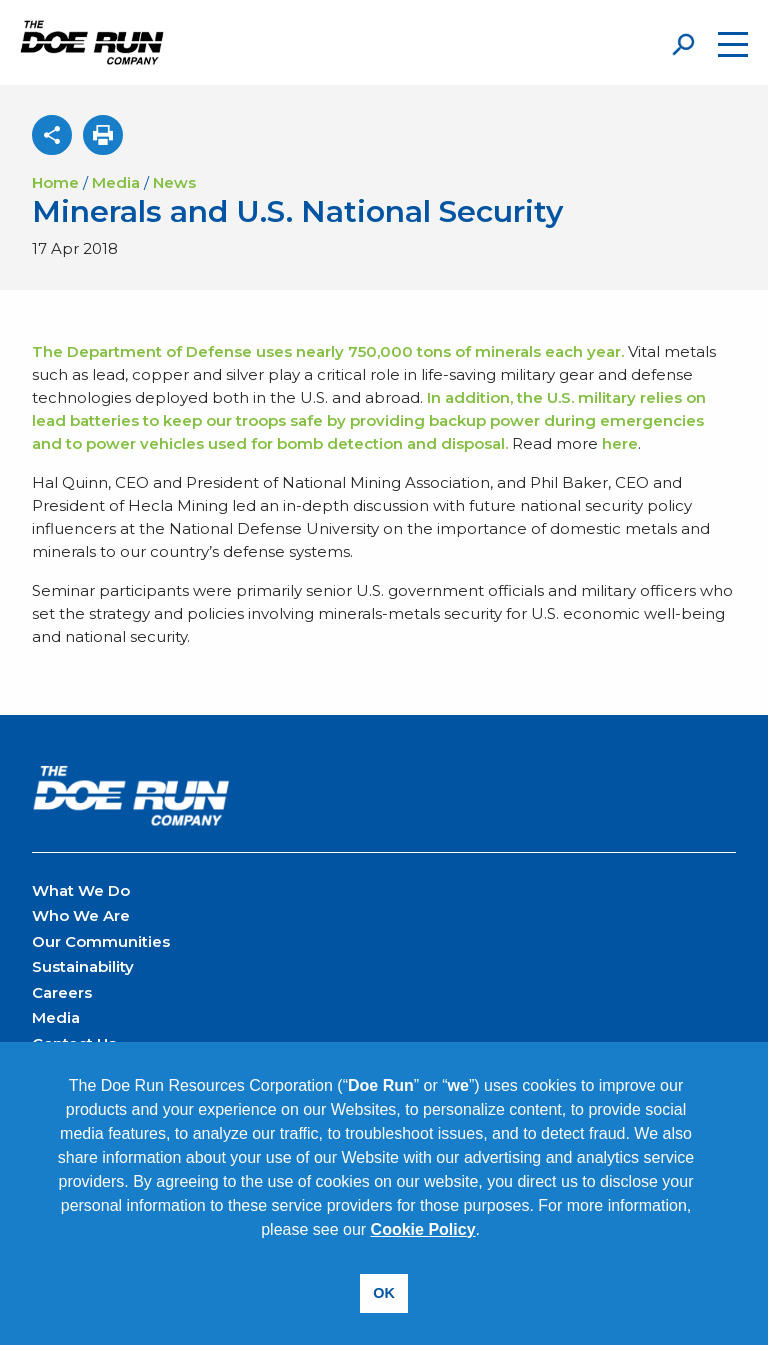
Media (116, 182)
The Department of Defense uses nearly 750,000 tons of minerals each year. (330, 351)
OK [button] (384, 1293)
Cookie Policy (423, 1229)
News (174, 182)
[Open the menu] (733, 44)
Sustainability (83, 966)
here (620, 443)
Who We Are (81, 915)
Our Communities (101, 941)
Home (55, 182)
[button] (487, 1231)
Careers (62, 992)
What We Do (81, 890)
